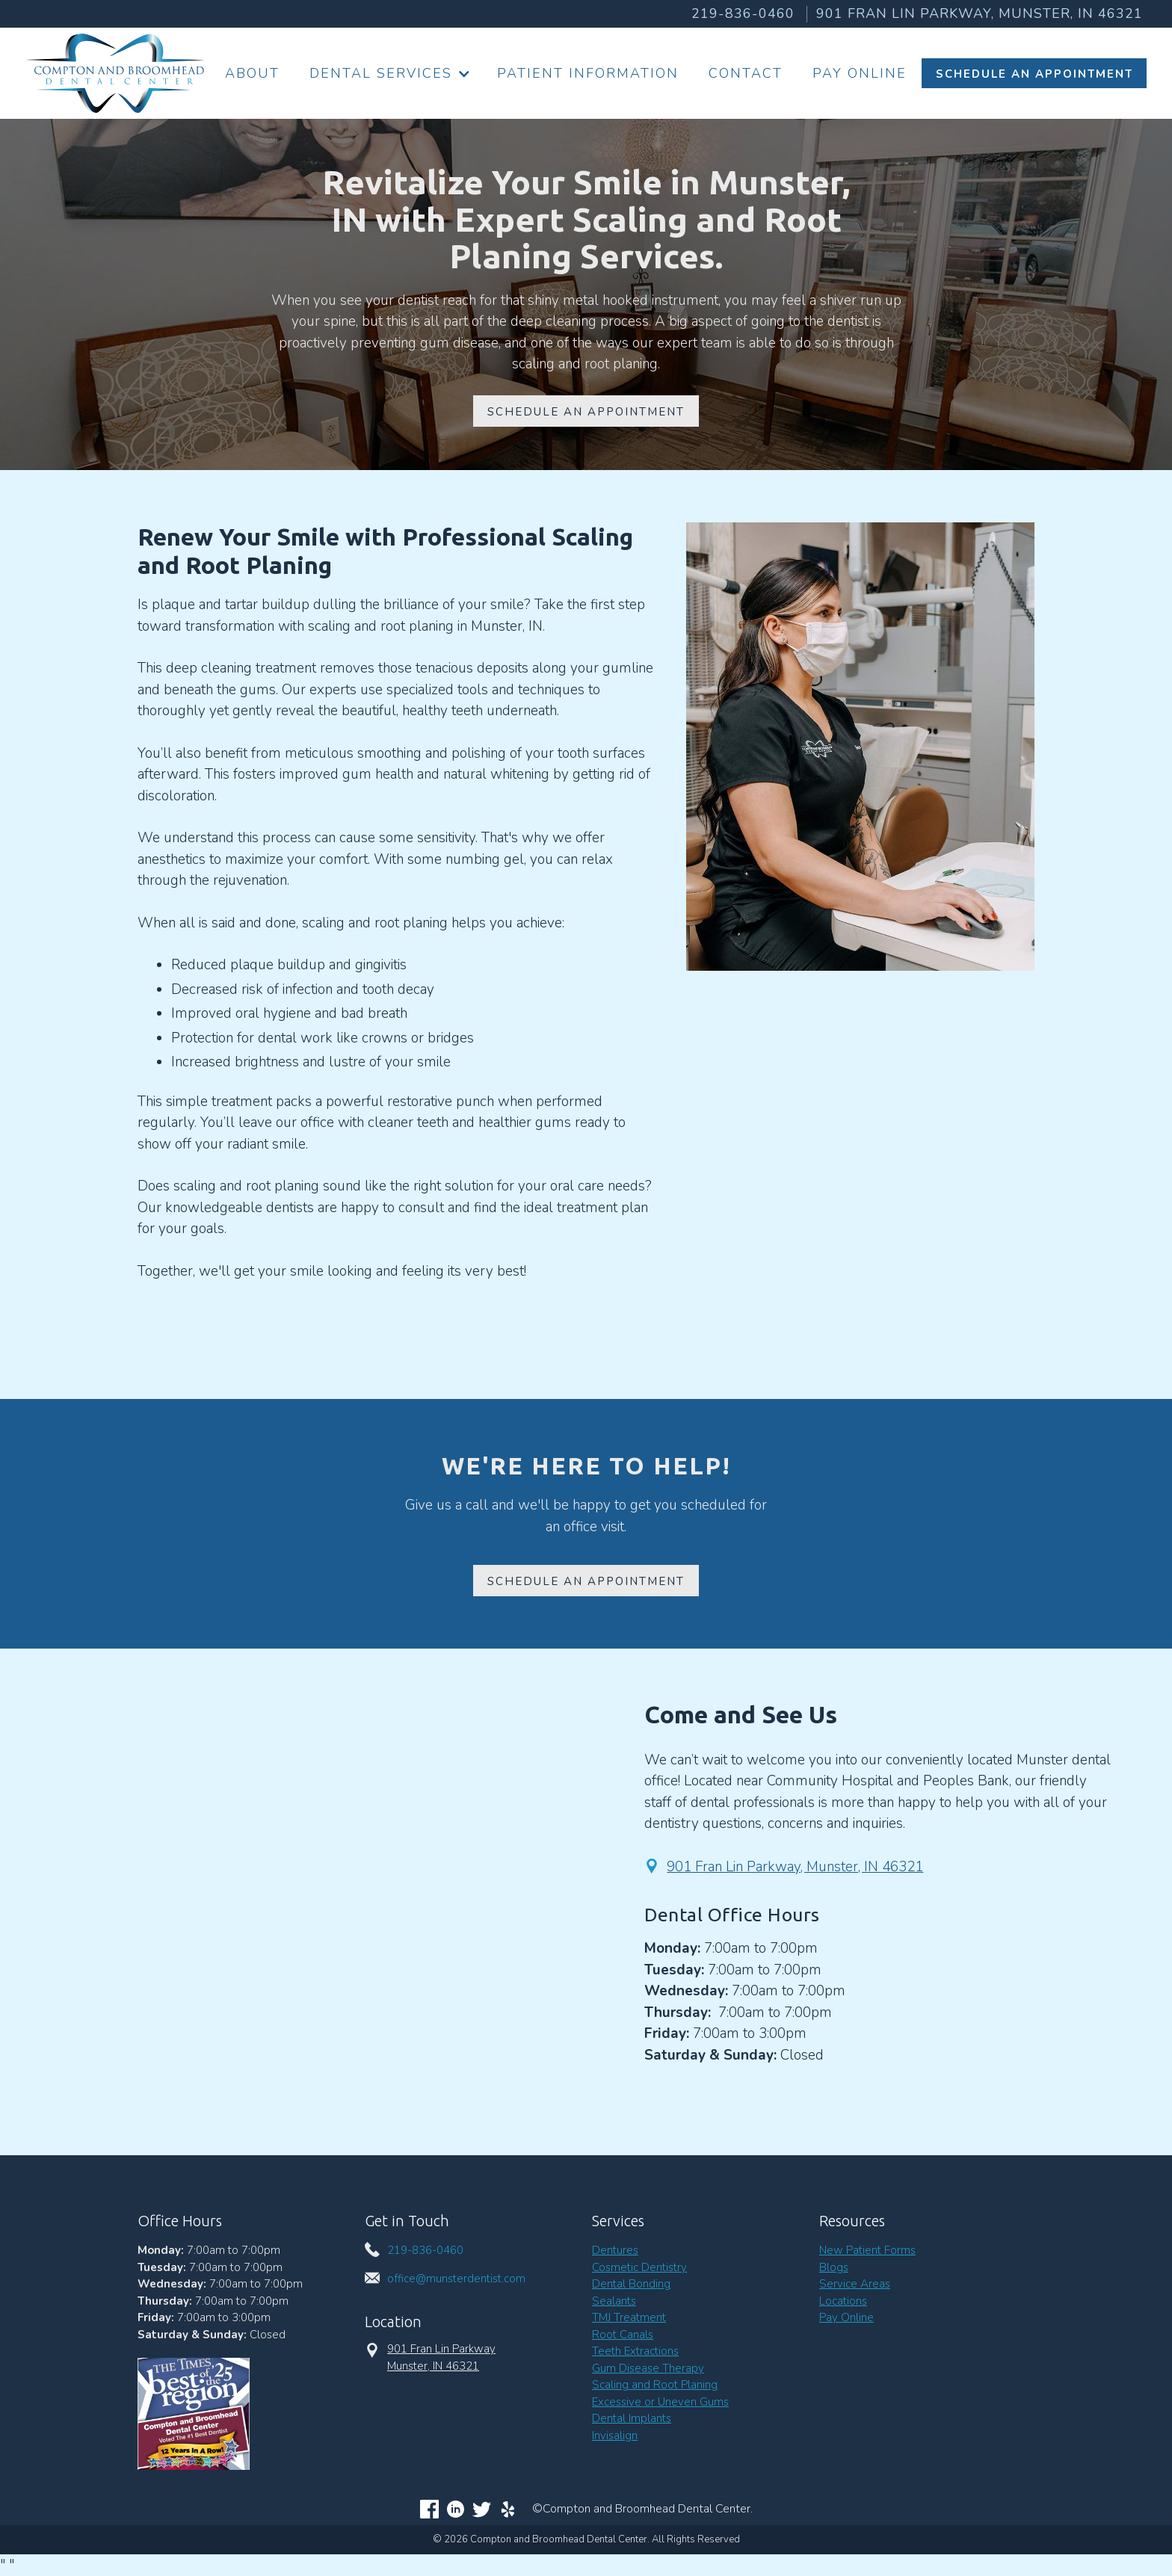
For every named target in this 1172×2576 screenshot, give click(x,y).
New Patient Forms (867, 2250)
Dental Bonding (631, 2283)
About (252, 73)
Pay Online (859, 73)
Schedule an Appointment (586, 1581)
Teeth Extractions (635, 2351)
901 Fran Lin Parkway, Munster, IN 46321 (795, 1867)
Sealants (614, 2301)
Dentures (615, 2250)
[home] (115, 73)
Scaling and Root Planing (655, 2384)
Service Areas (854, 2283)
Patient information (588, 73)
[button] (388, 73)
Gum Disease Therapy (648, 2368)
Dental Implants (631, 2418)
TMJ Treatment (629, 2317)
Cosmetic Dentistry (639, 2267)
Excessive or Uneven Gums (660, 2401)
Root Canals (622, 2334)
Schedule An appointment (586, 411)
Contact (746, 73)
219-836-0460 (743, 13)
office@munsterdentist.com (456, 2278)
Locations (843, 2301)
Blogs (833, 2267)
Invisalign (615, 2435)
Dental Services (380, 73)
